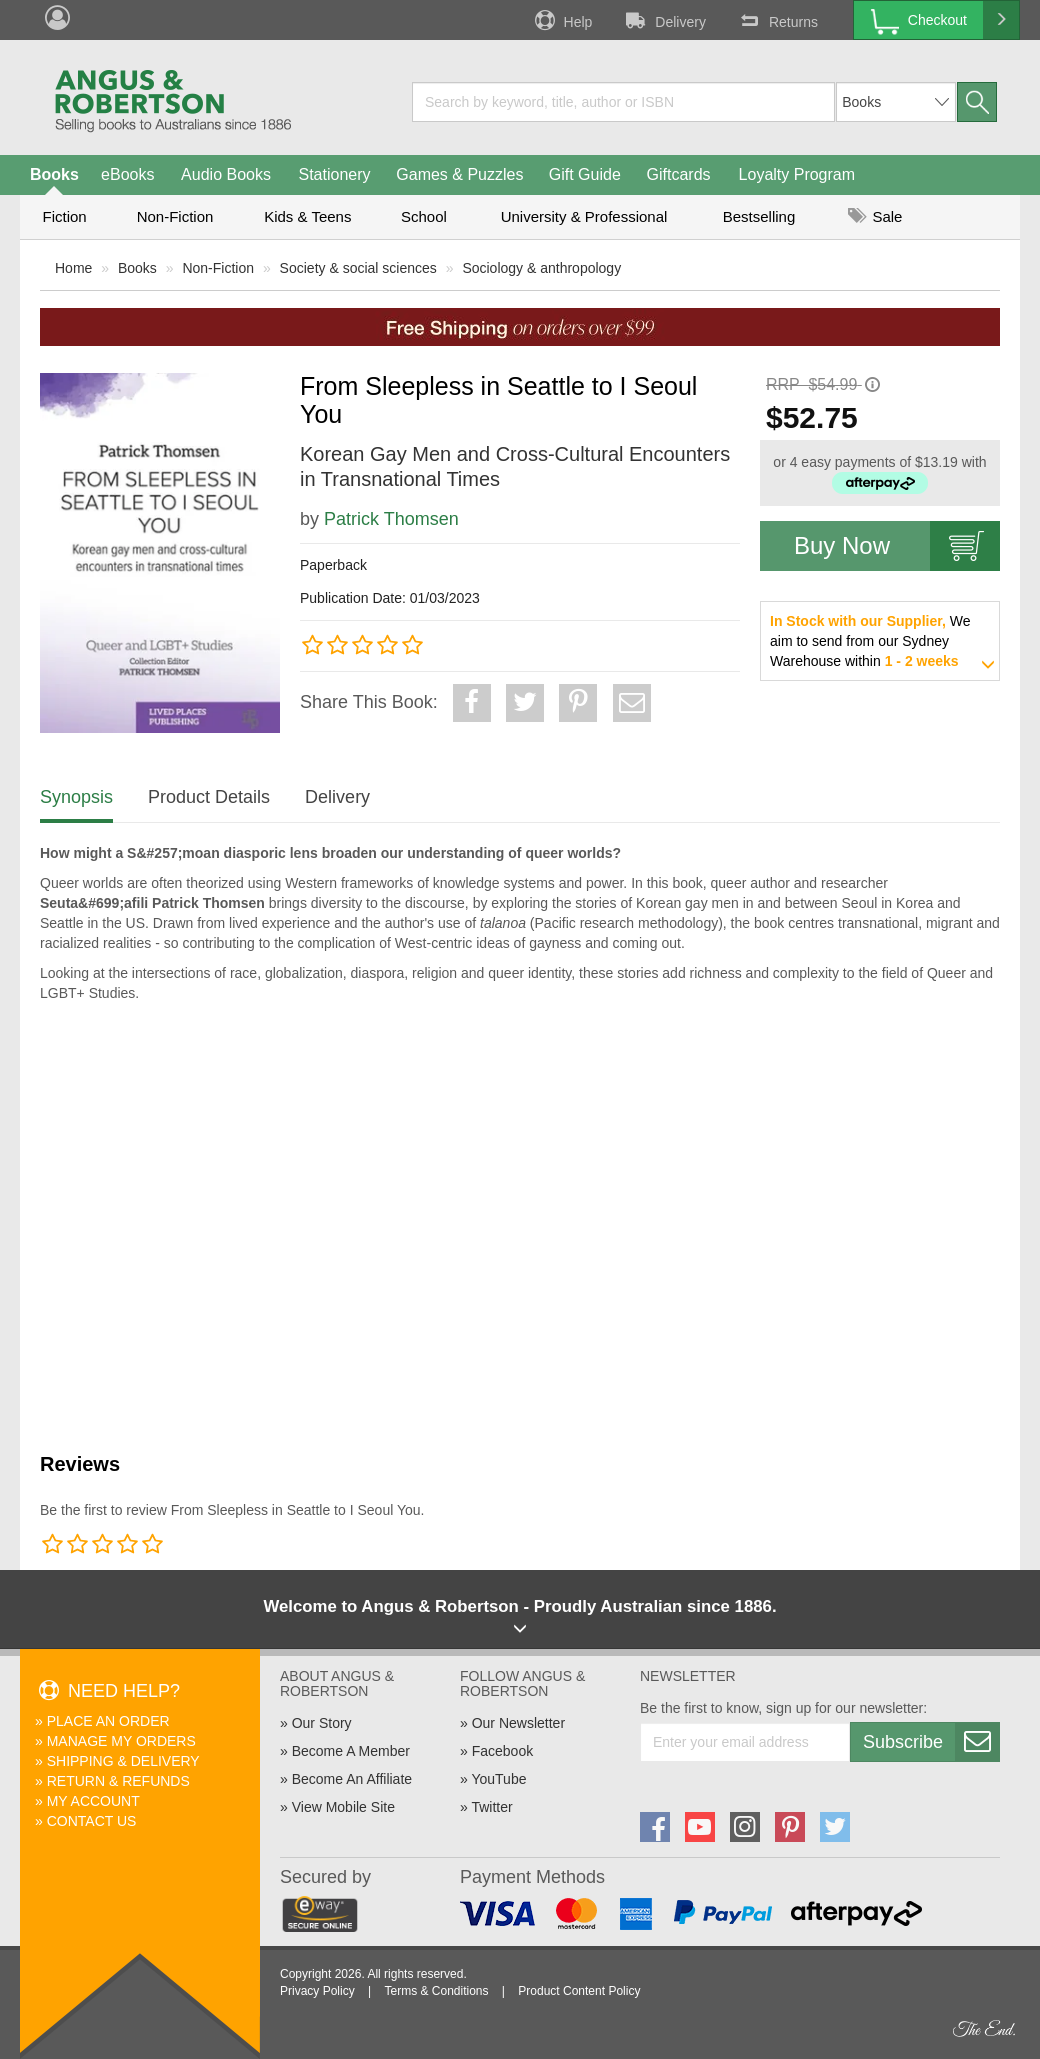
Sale (875, 216)
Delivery (664, 20)
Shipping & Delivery (123, 1761)
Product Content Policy (579, 1991)
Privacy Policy (317, 1991)
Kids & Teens (307, 216)
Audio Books (226, 174)
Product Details (209, 797)
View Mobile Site (343, 1807)
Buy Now (897, 546)
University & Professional (584, 216)
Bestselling (759, 216)
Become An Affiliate (352, 1779)
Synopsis (76, 797)
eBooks (127, 174)
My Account (93, 1801)
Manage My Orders (121, 1741)
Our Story (322, 1723)
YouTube (498, 1779)
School (424, 216)
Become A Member (351, 1751)
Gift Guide (585, 174)
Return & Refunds (118, 1781)
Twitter (491, 1807)
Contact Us (92, 1821)
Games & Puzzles (459, 174)
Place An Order (108, 1721)
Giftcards (679, 174)
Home (73, 268)
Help (562, 20)
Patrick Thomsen (391, 519)
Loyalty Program (797, 174)
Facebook (502, 1751)
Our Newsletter (518, 1723)
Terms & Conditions (436, 1991)
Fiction (64, 216)
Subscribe (931, 1742)
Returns (777, 20)
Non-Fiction (175, 216)
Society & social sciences (358, 268)
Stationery (334, 174)
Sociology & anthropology (541, 268)
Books (54, 174)
